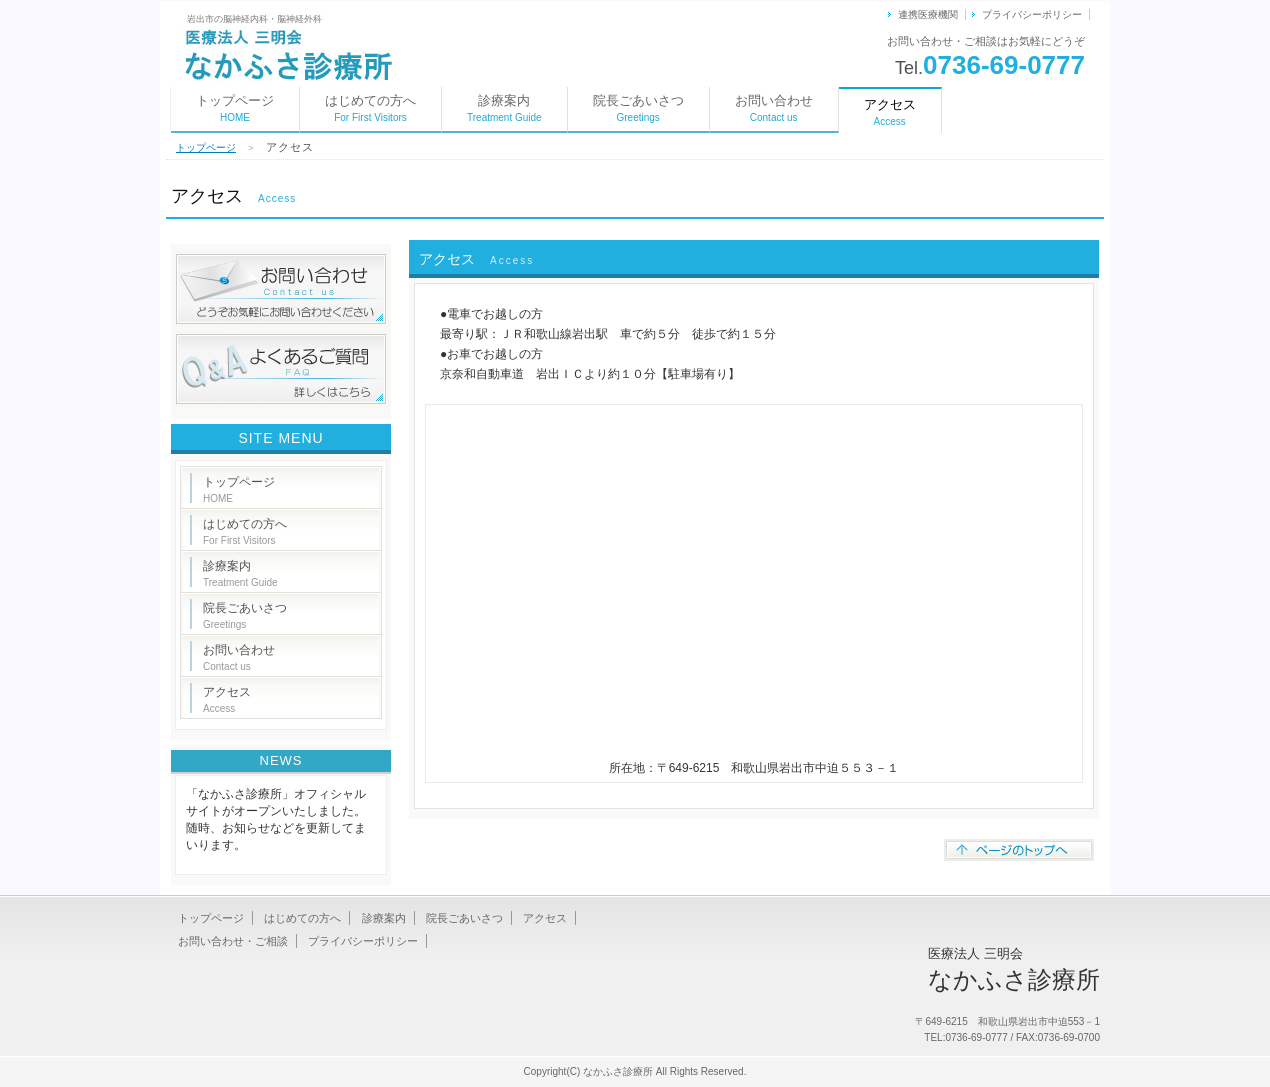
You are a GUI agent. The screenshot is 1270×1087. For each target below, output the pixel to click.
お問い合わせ (774, 108)
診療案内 (504, 108)
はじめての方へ (370, 108)
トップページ (235, 108)
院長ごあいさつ (638, 108)
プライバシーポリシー (1032, 14)
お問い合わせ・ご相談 (233, 941)
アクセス (227, 699)
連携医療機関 (928, 14)
